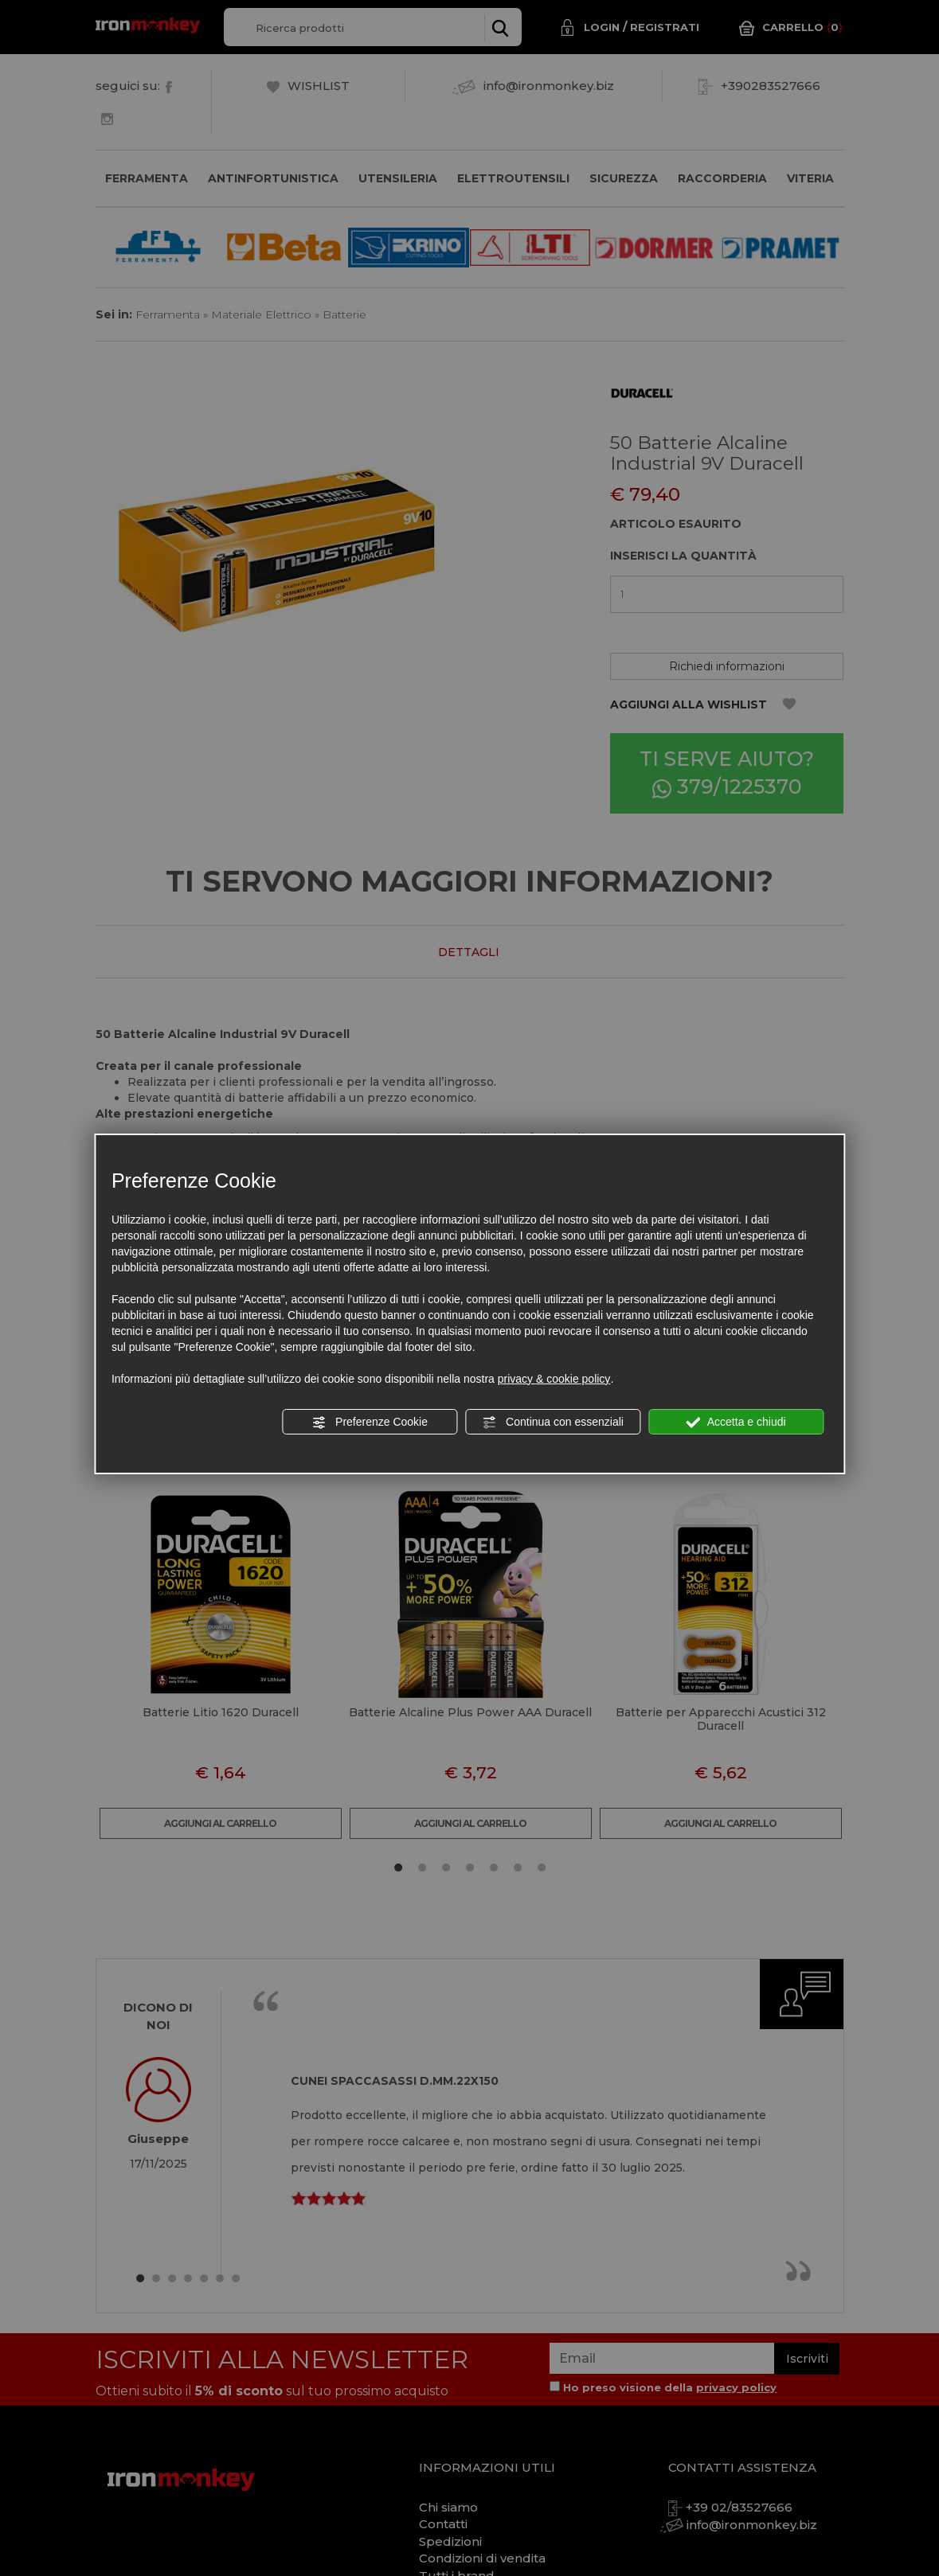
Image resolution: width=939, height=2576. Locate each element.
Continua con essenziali (553, 1422)
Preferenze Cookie (369, 1422)
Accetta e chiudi (736, 1422)
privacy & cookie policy (554, 1378)
